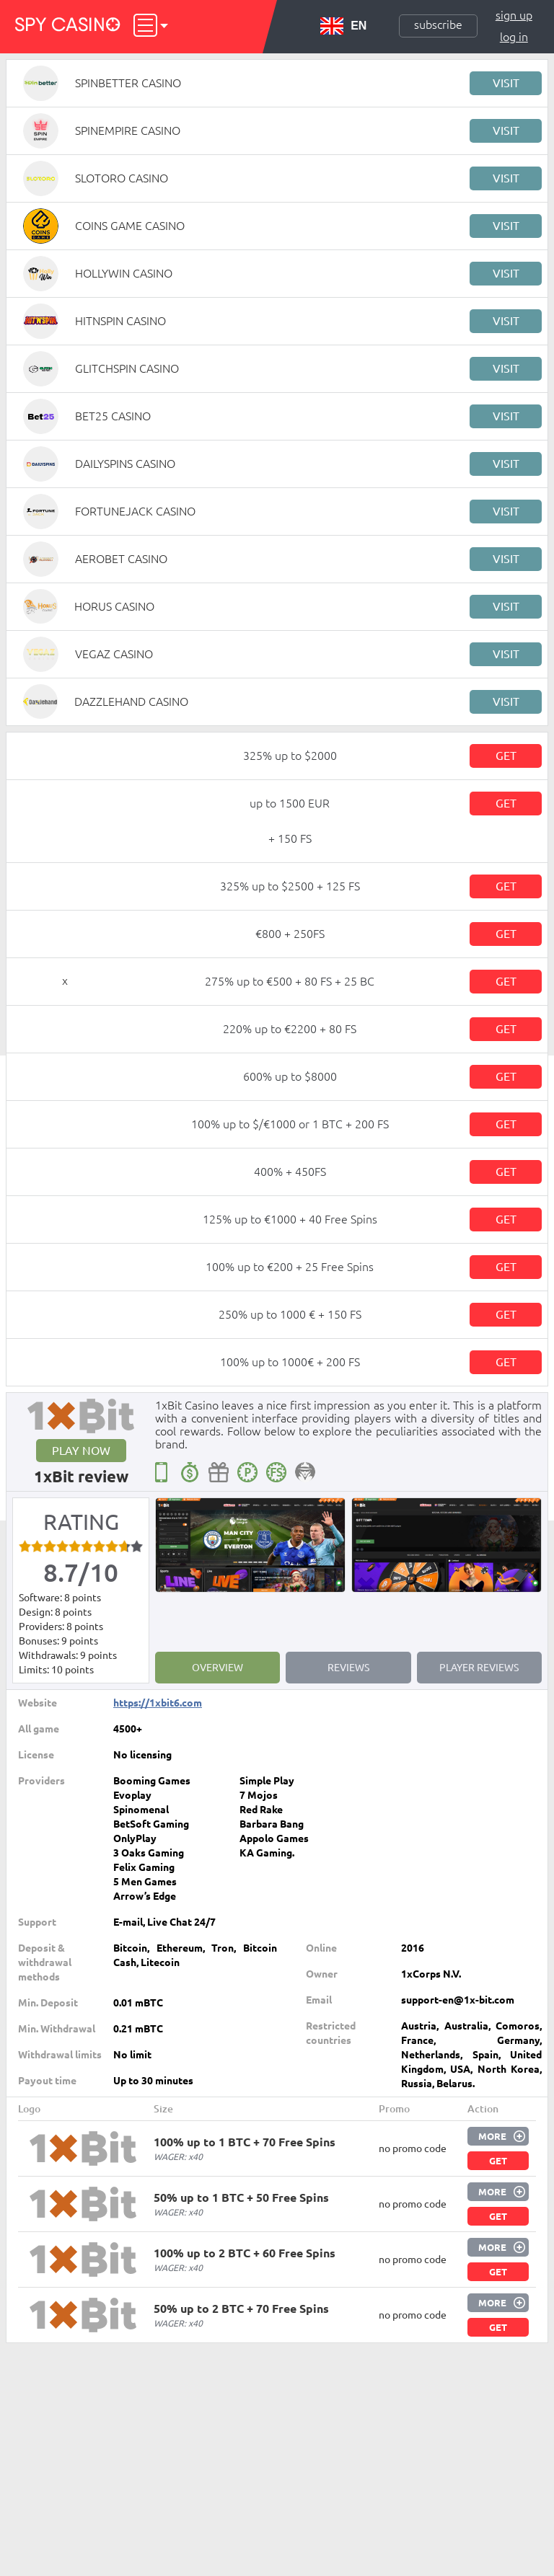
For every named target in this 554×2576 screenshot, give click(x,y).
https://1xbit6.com (157, 1703)
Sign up (514, 15)
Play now (81, 1450)
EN (343, 26)
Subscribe (438, 24)
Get (506, 755)
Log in (514, 36)
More (492, 2136)
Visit (506, 82)
